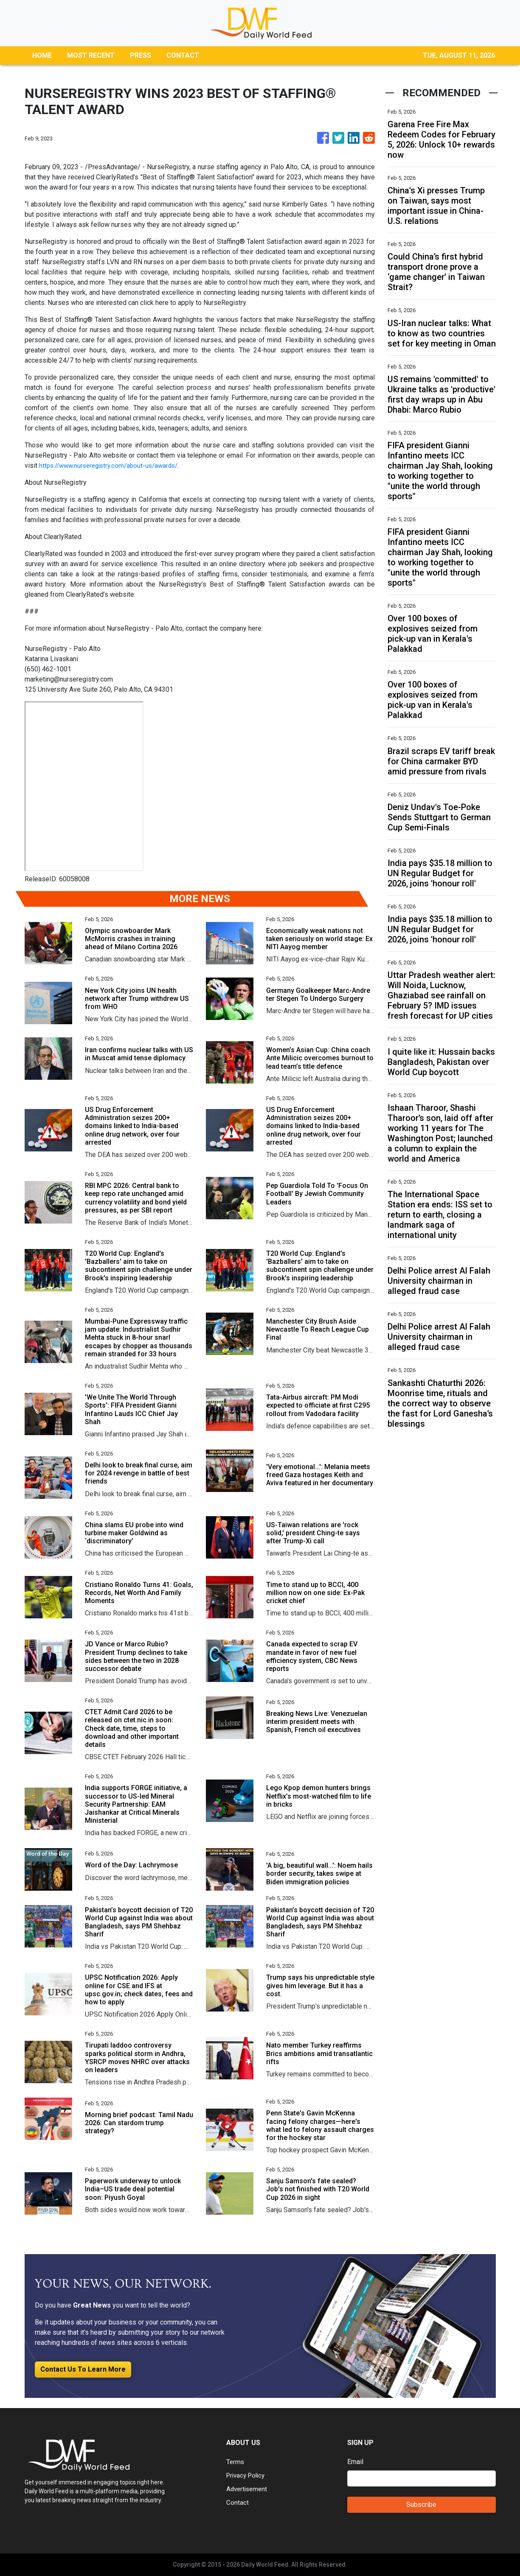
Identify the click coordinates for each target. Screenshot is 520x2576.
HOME (42, 55)
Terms (235, 2462)
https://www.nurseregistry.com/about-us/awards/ (113, 465)
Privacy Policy (247, 2475)
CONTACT (182, 55)
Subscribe (421, 2505)
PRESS (140, 55)
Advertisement (248, 2489)
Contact (237, 2502)
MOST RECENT (91, 55)
